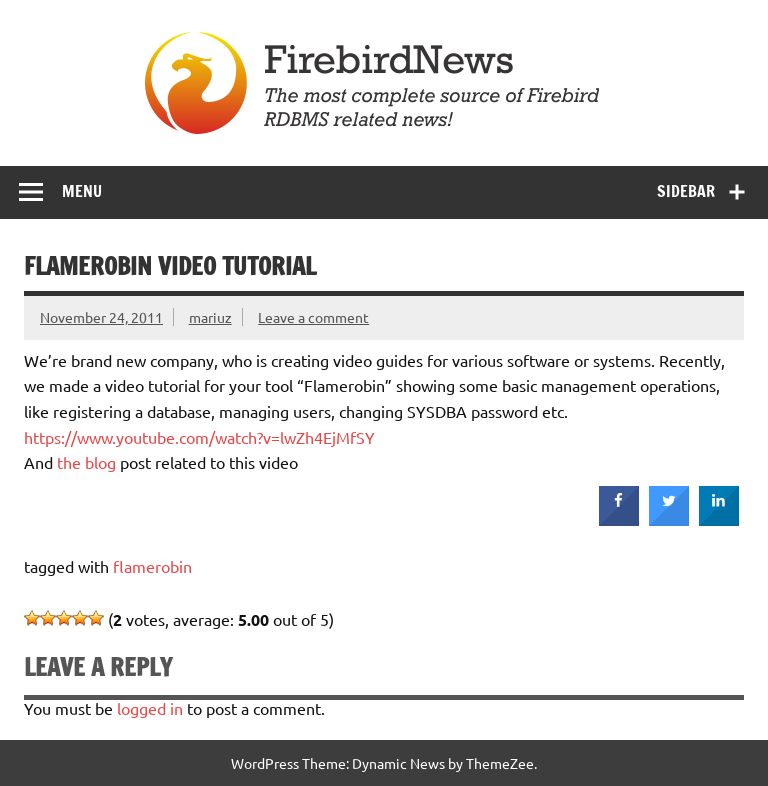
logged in (150, 708)
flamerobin (152, 566)
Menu (82, 191)
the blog (86, 462)
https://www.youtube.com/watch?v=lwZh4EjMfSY (199, 437)
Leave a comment (313, 317)
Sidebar (686, 191)
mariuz (210, 317)
